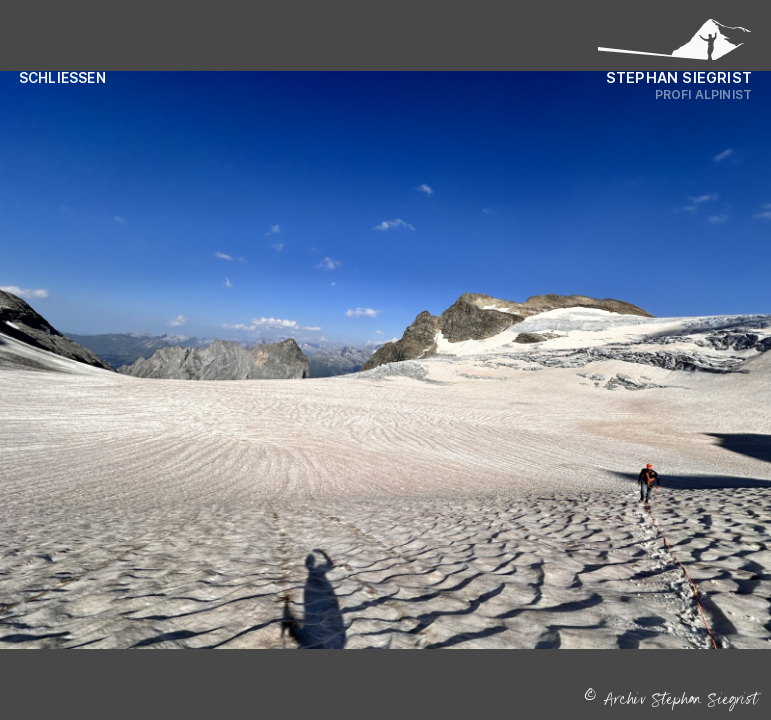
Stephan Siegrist (679, 77)
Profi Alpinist (704, 94)
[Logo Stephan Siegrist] (675, 45)
